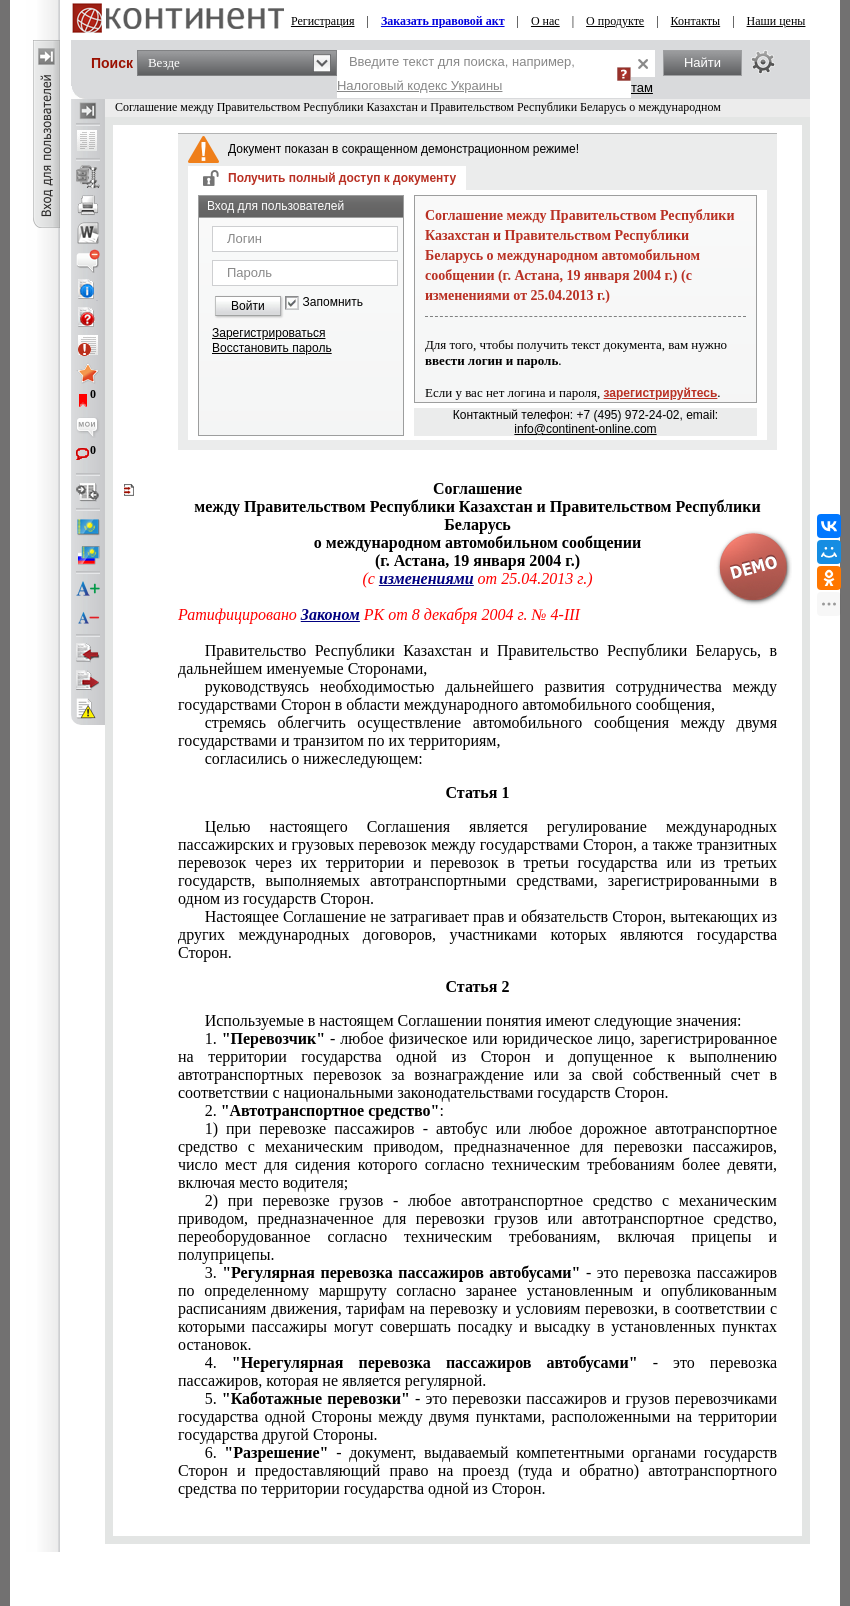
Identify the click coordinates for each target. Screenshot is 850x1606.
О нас (545, 21)
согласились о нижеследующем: (314, 758)
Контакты (696, 21)
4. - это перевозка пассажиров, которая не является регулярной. (477, 1371)
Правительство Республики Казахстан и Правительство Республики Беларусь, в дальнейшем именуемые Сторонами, (477, 659)
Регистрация (323, 21)
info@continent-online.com (585, 429)
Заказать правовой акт (443, 21)
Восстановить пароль (272, 348)
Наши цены (776, 21)
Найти (702, 62)
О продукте (615, 21)
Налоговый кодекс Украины (420, 85)
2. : (324, 1110)
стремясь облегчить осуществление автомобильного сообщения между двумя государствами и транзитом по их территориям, (477, 731)
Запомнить (333, 302)
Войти (248, 306)
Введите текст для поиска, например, (456, 73)
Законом (330, 614)
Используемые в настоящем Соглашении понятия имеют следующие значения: (473, 1020)
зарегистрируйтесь (661, 393)
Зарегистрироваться (268, 333)
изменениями (426, 578)
